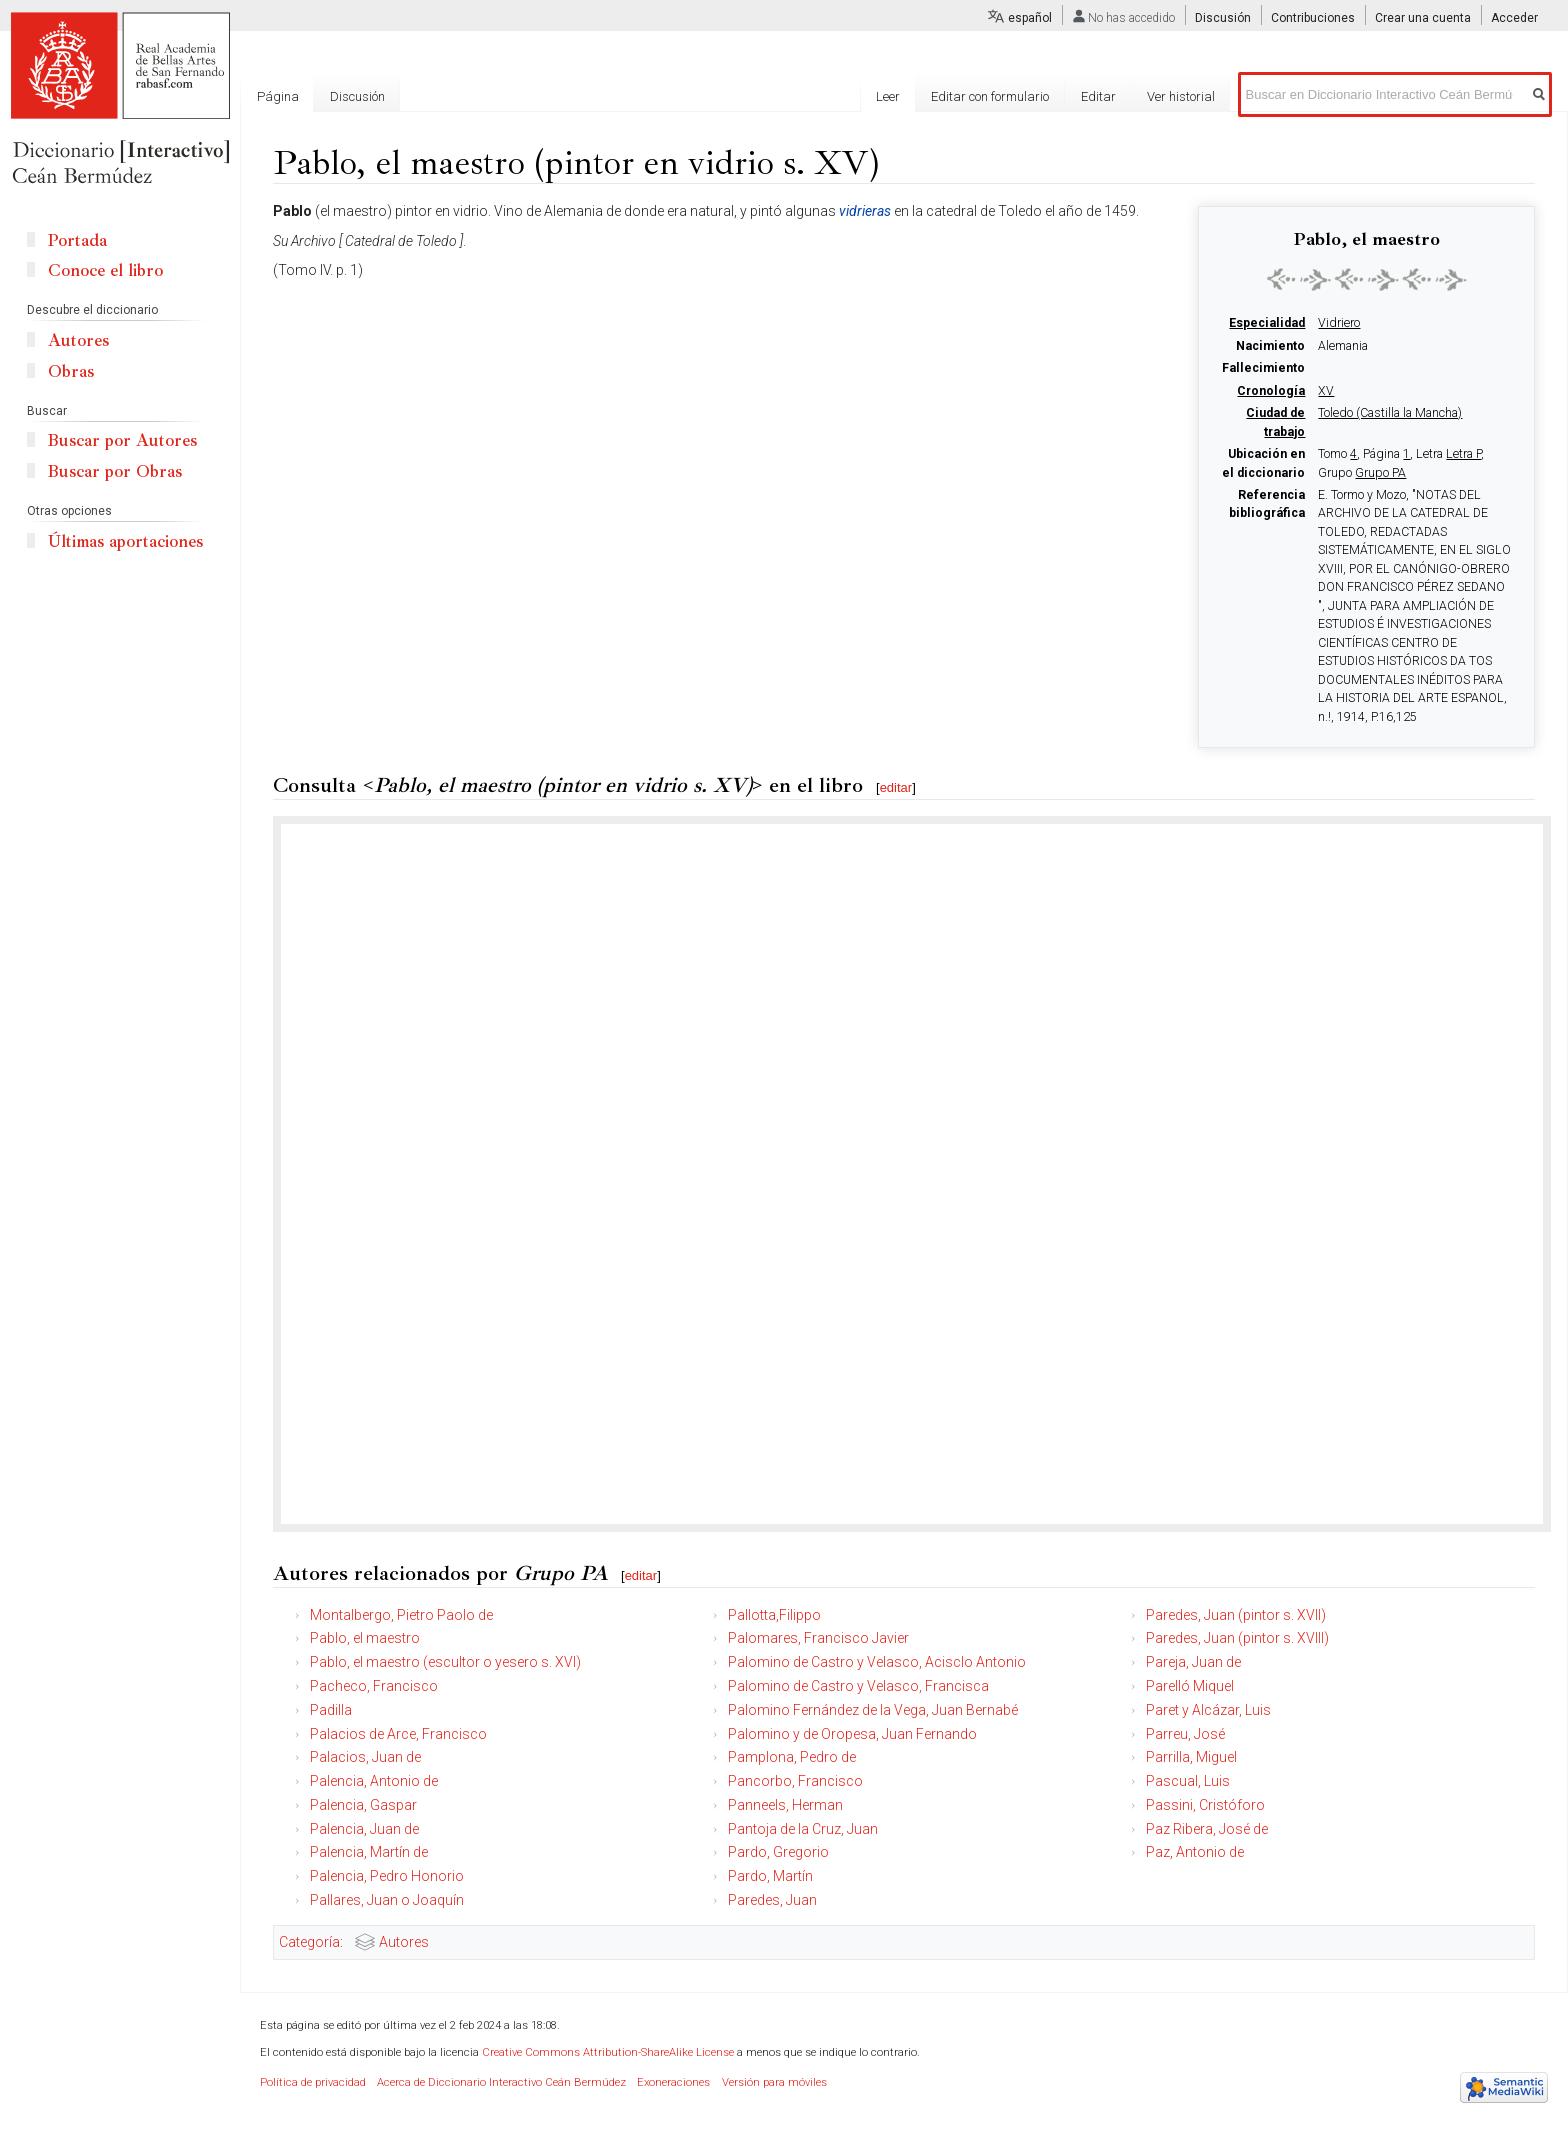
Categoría (309, 1942)
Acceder (1514, 18)
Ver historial (1181, 96)
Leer (888, 96)
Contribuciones (1313, 18)
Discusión (1223, 18)
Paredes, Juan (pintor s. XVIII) (1237, 1638)
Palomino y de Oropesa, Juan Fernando (852, 1734)
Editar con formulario (990, 96)
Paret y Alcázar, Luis (1208, 1710)
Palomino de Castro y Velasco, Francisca (858, 1686)
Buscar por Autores (122, 440)
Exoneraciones (673, 2082)
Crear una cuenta (1423, 18)
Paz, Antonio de (1195, 1852)
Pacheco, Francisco (374, 1686)
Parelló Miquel (1190, 1686)
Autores (404, 1942)
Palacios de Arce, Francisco (398, 1734)
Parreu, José (1185, 1734)
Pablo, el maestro (365, 1638)
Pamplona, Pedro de (792, 1757)
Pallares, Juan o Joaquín (387, 1900)
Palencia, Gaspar (363, 1805)
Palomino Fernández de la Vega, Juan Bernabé (873, 1710)
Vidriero (1339, 323)
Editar (1098, 96)
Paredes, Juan (772, 1900)
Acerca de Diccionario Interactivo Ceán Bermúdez (501, 2082)
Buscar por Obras (115, 471)
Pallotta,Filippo (774, 1615)
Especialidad (1267, 323)
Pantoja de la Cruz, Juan (803, 1829)
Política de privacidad (313, 2082)
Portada (77, 240)
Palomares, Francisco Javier (818, 1638)
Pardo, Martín (770, 1876)
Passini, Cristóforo (1205, 1805)
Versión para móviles (774, 2082)
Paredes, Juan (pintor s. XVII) (1236, 1615)
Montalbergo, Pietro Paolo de (401, 1615)
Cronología (1271, 391)
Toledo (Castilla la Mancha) (1390, 413)
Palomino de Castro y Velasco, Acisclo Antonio (877, 1662)
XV (1326, 391)
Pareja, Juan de (1193, 1662)
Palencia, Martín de (369, 1852)
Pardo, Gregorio (778, 1852)
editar (896, 787)
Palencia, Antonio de (374, 1781)
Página (278, 96)
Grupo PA (1380, 473)
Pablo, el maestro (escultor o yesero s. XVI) (445, 1662)
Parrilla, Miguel (1191, 1757)
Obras (71, 371)
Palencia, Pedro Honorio (387, 1876)
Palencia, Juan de (364, 1829)
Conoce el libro (105, 270)
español (1030, 18)
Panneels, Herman (785, 1805)
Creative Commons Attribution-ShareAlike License (608, 2052)
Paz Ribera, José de (1207, 1829)
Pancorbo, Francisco (795, 1781)
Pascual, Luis (1188, 1781)
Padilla (331, 1710)
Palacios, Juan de (365, 1757)
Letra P (1463, 454)
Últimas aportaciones (125, 541)
